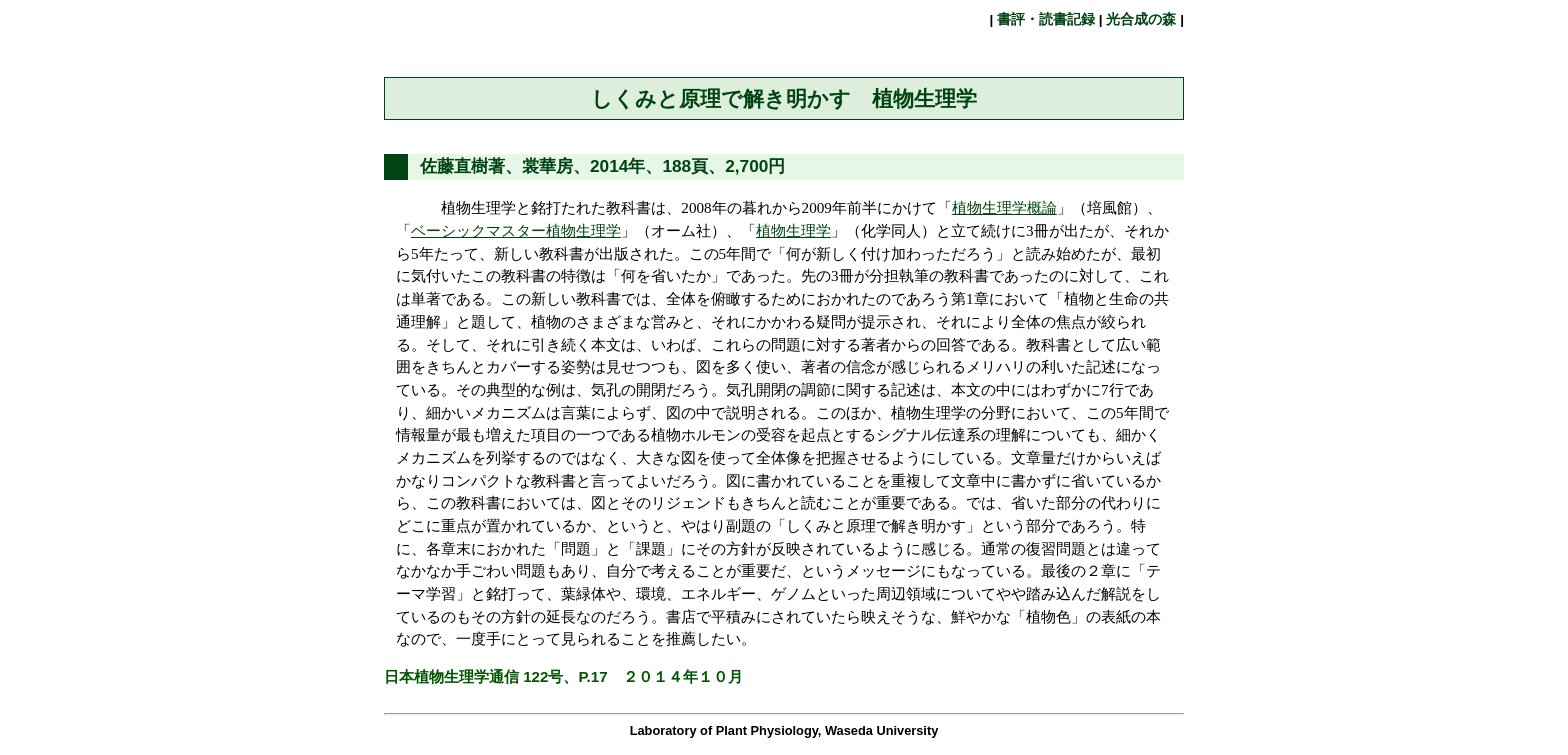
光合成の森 (1142, 19)
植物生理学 (793, 231)
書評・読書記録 (1046, 19)
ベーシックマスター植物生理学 (516, 231)
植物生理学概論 (1004, 208)
